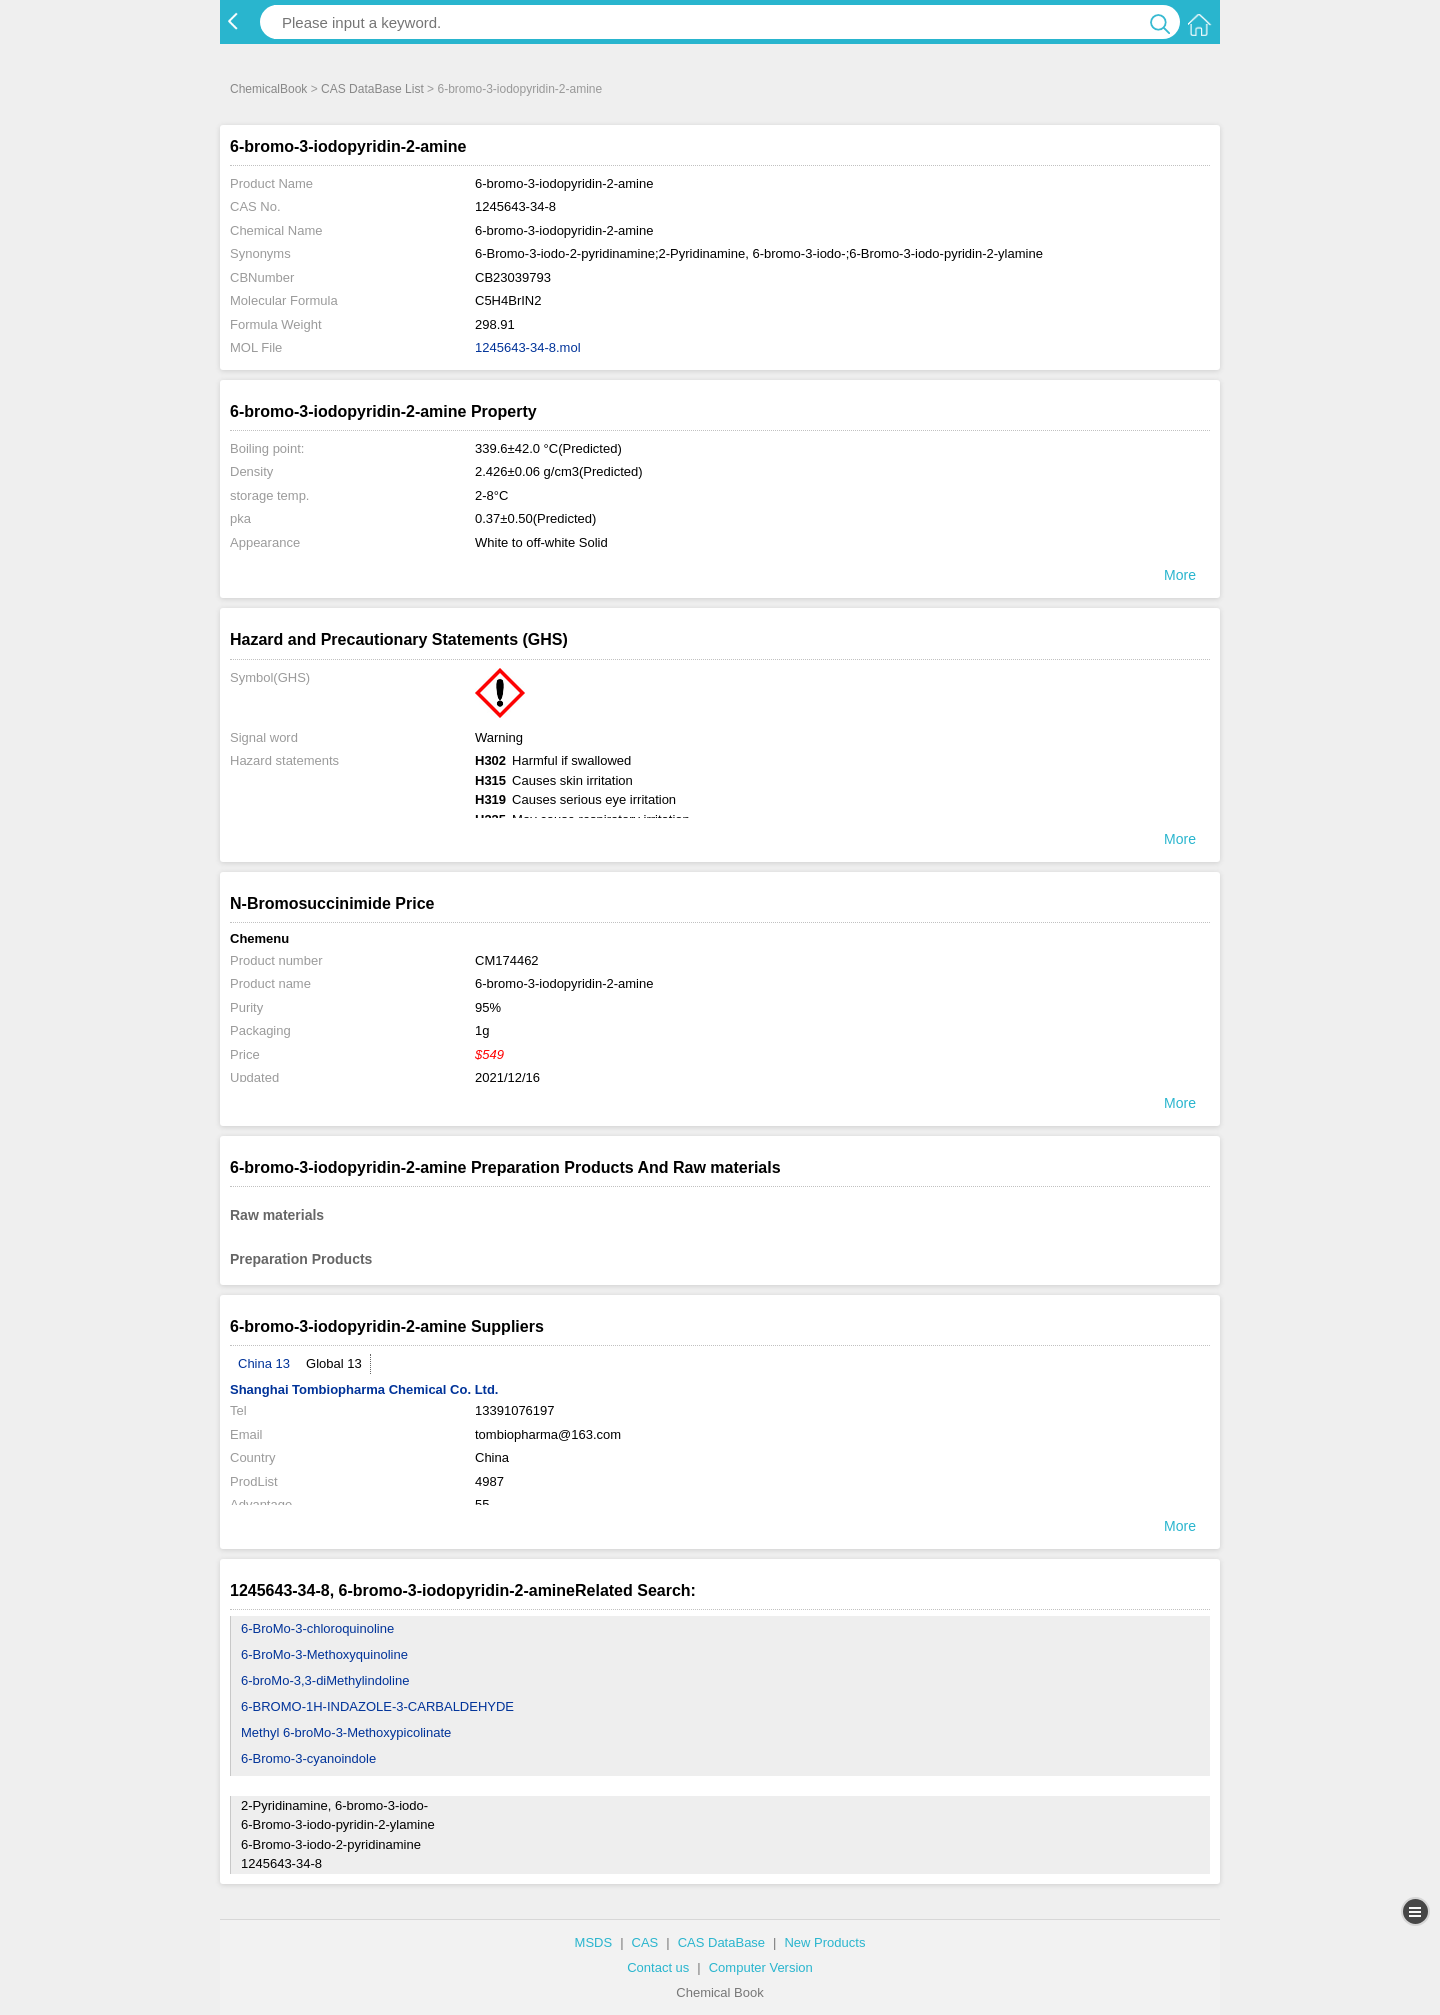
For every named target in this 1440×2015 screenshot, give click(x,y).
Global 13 (334, 1363)
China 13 (264, 1363)
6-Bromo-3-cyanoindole (308, 1758)
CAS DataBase (721, 1942)
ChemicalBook (268, 89)
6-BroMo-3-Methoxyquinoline (324, 1654)
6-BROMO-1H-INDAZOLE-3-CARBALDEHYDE (377, 1706)
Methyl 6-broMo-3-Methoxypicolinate (346, 1732)
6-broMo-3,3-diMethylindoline (325, 1680)
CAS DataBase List (372, 89)
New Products (824, 1942)
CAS (645, 1942)
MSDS (594, 1942)
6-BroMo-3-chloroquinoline (317, 1628)
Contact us (658, 1967)
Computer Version (761, 1967)
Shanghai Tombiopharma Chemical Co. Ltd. (364, 1389)
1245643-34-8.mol (528, 347)
